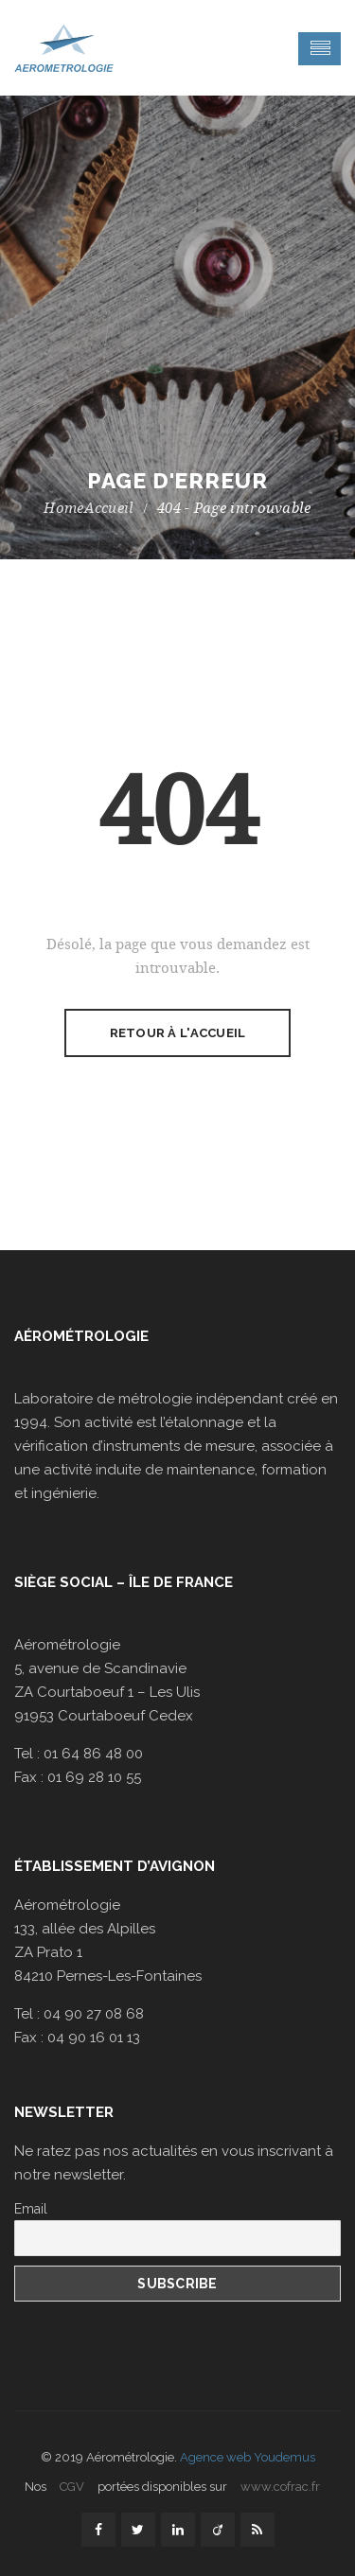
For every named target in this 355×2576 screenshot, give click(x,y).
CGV (72, 2486)
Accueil (109, 508)
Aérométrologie (81, 1336)
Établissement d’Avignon (114, 1866)
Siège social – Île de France (123, 1582)
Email (30, 2208)
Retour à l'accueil (178, 1033)
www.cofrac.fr (280, 2486)
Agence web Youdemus (247, 2457)
